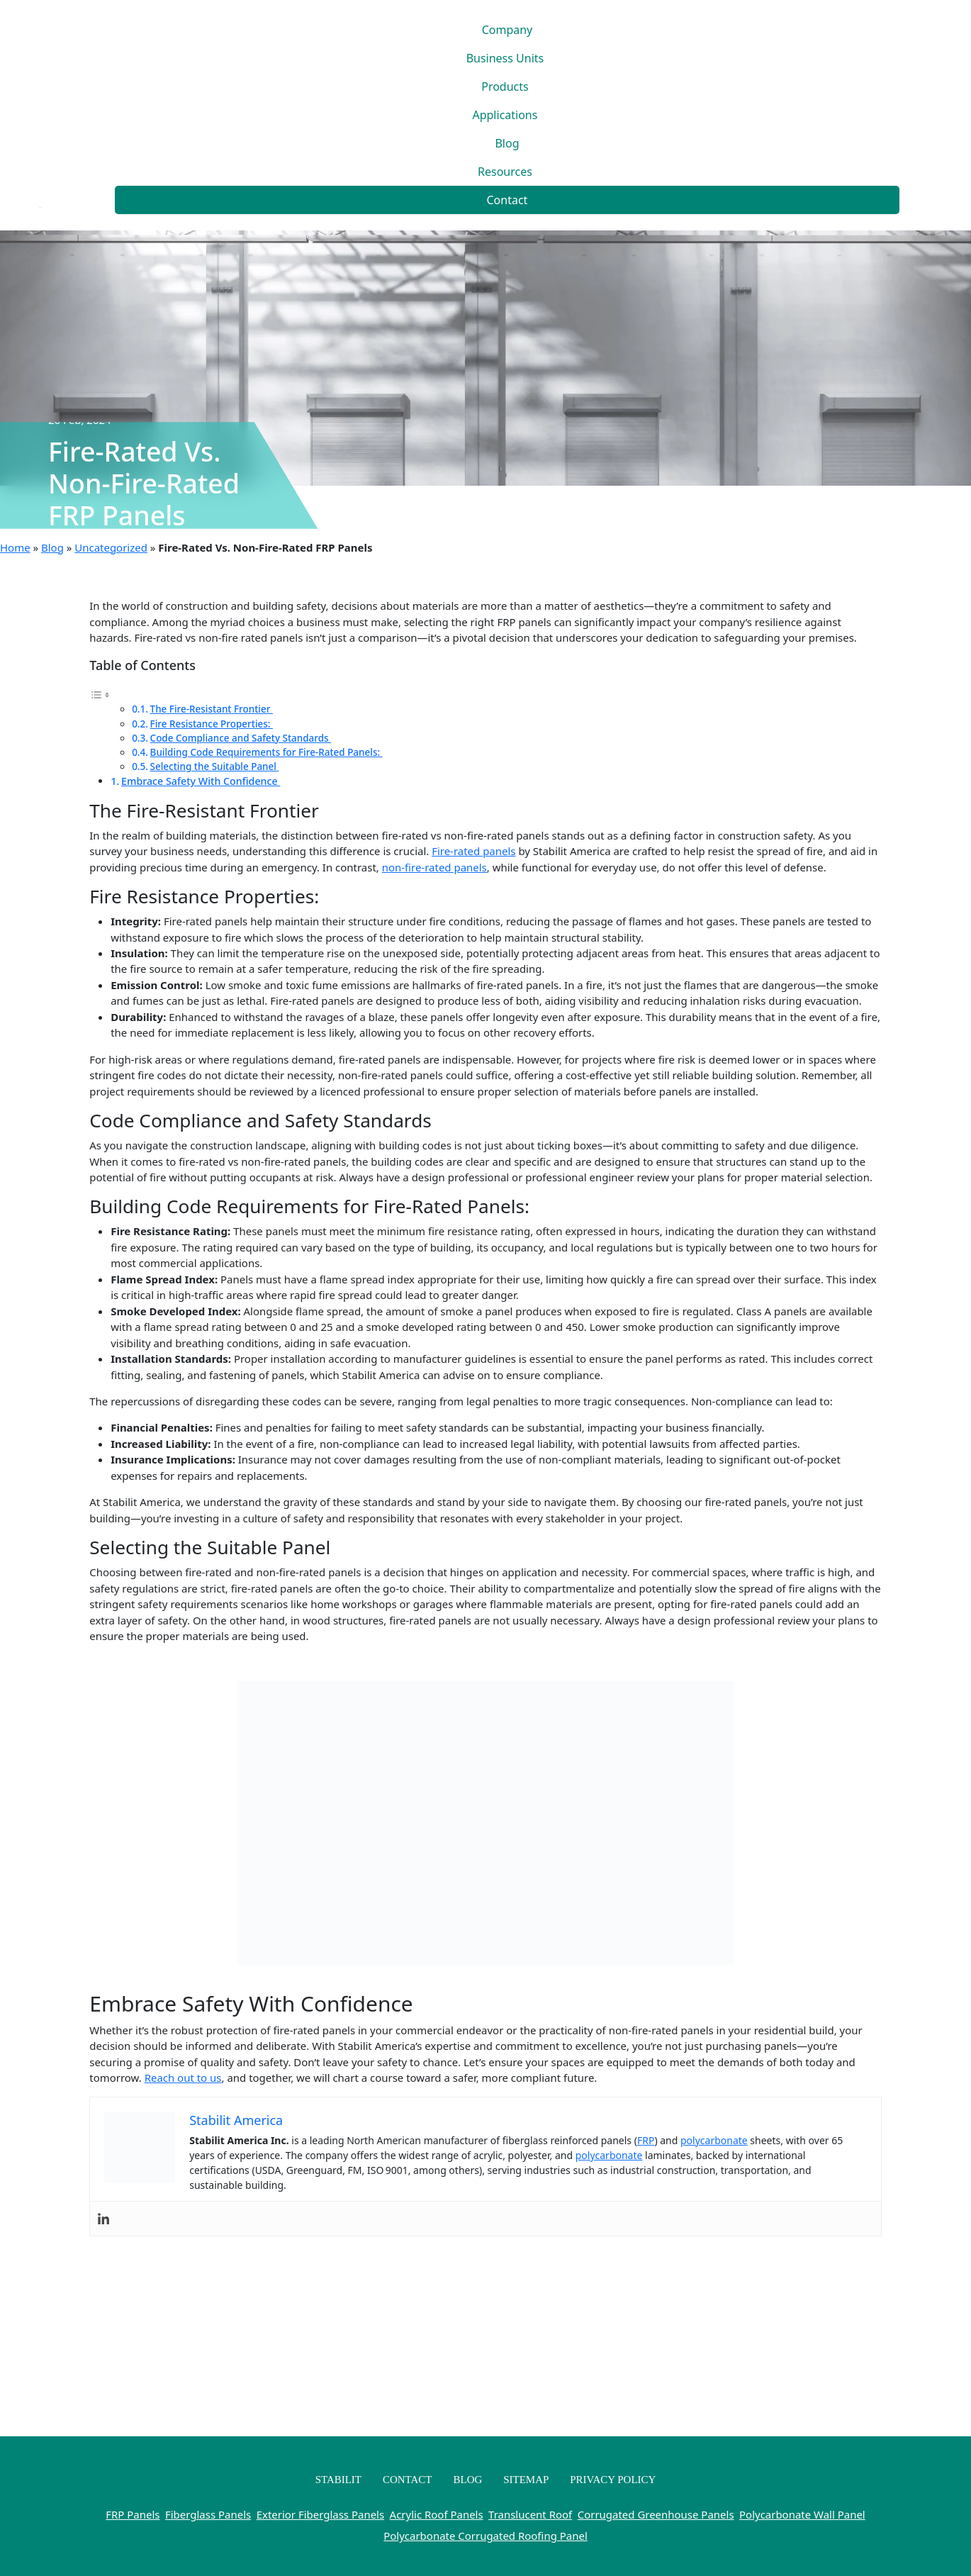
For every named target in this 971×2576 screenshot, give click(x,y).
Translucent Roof (530, 2514)
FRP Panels (132, 2514)
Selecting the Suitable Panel (214, 766)
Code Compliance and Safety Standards (241, 738)
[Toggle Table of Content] (100, 693)
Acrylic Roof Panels (436, 2514)
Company (507, 30)
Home (15, 547)
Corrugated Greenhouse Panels (656, 2514)
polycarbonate (714, 2140)
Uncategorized (110, 547)
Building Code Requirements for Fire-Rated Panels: (266, 752)
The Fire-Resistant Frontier (211, 709)
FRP (645, 2140)
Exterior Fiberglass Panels (320, 2514)
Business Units (505, 58)
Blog (507, 143)
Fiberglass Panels (208, 2514)
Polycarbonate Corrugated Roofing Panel (485, 2535)
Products (505, 86)
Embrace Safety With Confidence (200, 781)
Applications (504, 115)
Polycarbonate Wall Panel (802, 2514)
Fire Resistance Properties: (211, 724)
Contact (507, 200)
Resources (505, 171)
